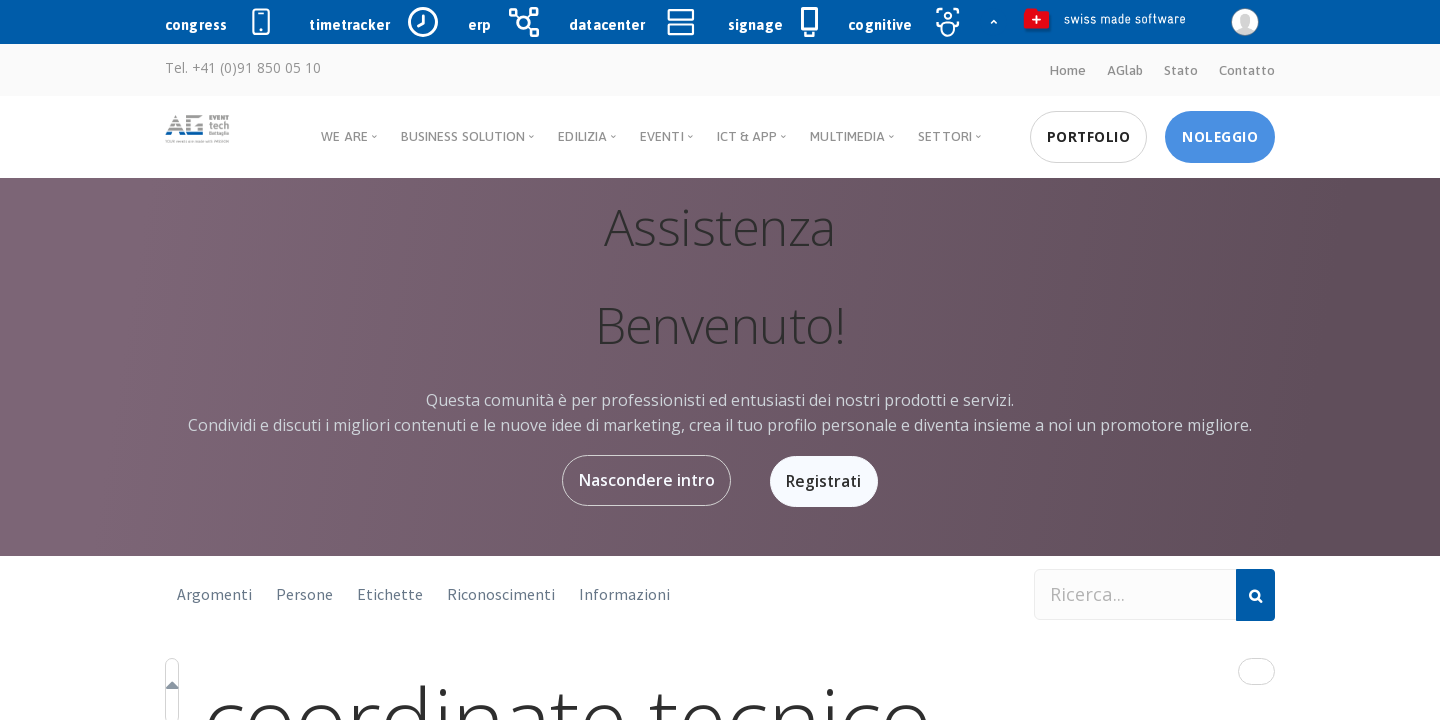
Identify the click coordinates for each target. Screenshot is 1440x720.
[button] (1256, 670)
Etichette (390, 592)
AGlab (1124, 70)
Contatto (1247, 70)
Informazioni (624, 592)
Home (1066, 70)
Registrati (826, 480)
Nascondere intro (643, 480)
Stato (1181, 70)
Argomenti (214, 592)
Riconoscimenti (501, 592)
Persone (304, 592)
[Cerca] (1255, 593)
